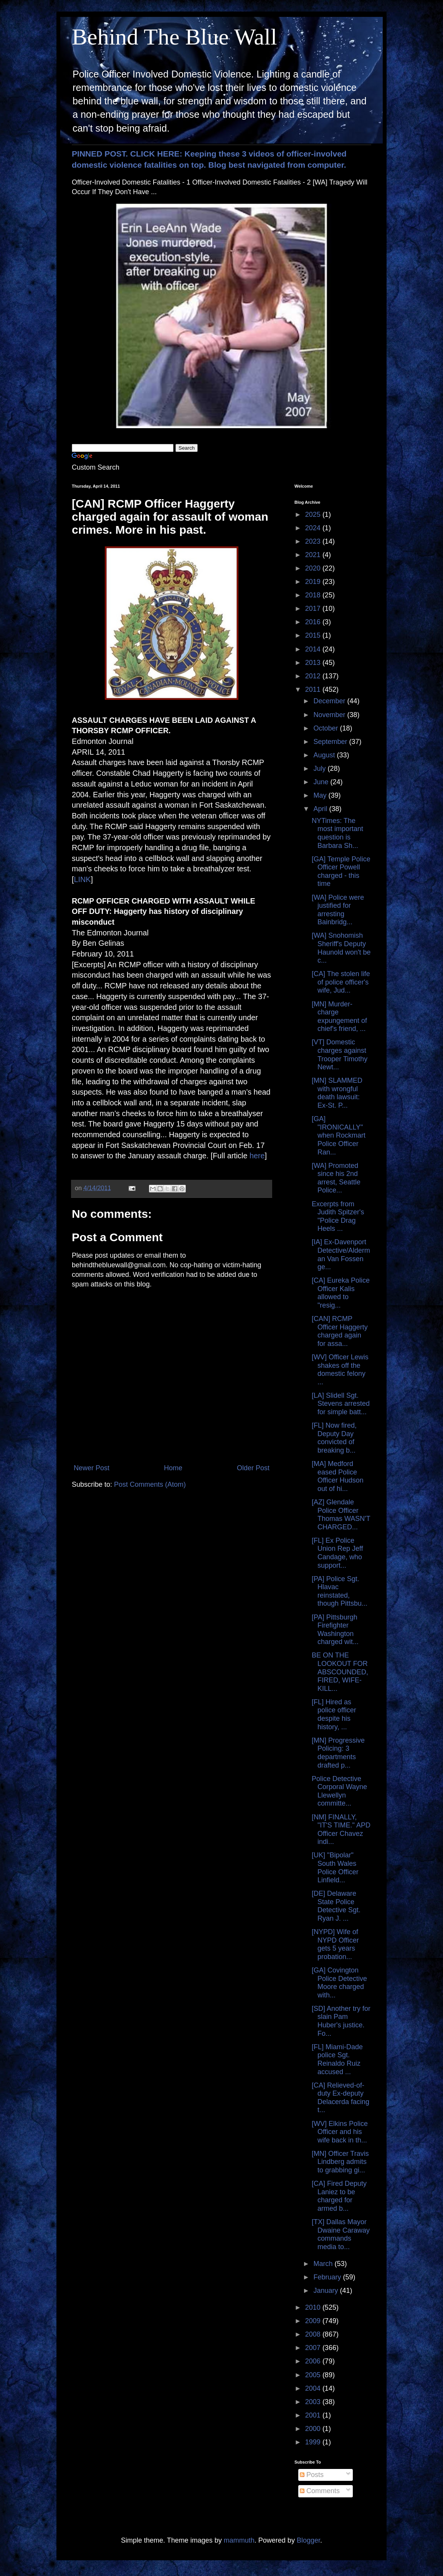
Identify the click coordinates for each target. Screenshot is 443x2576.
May (320, 795)
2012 (313, 676)
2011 (313, 689)
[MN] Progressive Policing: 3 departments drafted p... (338, 1753)
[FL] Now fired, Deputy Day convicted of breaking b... (334, 1438)
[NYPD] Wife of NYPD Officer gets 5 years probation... (335, 1944)
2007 (313, 2348)
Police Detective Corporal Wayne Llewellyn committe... (339, 1791)
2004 (313, 2388)
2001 (313, 2415)
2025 (313, 514)
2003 (313, 2402)
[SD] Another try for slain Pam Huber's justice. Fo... (341, 2021)
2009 (313, 2321)
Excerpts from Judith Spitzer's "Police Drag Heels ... (338, 1216)
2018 (313, 595)
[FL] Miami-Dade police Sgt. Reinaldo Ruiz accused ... (337, 2059)
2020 (313, 568)
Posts (312, 2475)
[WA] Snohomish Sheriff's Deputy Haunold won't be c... (341, 948)
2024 (313, 528)
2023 (313, 541)
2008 (313, 2334)
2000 (313, 2429)
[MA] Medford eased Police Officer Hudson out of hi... (338, 1476)
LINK (82, 879)
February (328, 2277)
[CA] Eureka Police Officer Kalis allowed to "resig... (341, 1292)
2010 (313, 2307)
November (330, 715)
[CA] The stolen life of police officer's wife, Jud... (341, 982)
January (326, 2290)
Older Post (253, 1468)
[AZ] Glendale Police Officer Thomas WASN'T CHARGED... (341, 1514)
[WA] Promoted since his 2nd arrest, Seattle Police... (336, 1178)
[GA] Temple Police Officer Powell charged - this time (341, 871)
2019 (313, 581)
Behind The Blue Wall (174, 36)
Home (173, 1468)
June (321, 782)
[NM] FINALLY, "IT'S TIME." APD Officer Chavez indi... (341, 1829)
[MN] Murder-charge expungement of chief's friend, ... (339, 1016)
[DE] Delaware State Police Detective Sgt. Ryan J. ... (336, 1906)
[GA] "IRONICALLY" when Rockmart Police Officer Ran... (338, 1135)
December (330, 701)
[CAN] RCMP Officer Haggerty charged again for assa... (340, 1331)
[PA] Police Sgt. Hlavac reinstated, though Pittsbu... (339, 1591)
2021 (313, 555)
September (331, 741)
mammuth (239, 2540)
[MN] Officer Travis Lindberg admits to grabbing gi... (340, 2162)
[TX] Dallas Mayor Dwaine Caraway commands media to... (341, 2234)
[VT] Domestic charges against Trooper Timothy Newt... (339, 1054)
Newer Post (91, 1468)
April (321, 809)
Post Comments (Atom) (150, 1484)
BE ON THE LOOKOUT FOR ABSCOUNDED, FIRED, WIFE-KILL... (340, 1671)
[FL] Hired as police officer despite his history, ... (334, 1714)
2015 (313, 635)
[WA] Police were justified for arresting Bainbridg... (338, 910)
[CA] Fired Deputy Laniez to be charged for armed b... (339, 2196)
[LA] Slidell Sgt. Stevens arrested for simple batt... (341, 1404)
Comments (320, 2491)
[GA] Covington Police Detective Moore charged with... (339, 1982)
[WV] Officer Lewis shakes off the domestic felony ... (340, 1369)
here (257, 1155)
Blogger (308, 2540)
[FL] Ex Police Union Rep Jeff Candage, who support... (337, 1553)
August (325, 755)
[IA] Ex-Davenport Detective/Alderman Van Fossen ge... (341, 1254)
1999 (313, 2442)
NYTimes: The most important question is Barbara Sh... (337, 833)
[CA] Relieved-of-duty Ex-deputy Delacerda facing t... (340, 2097)
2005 (313, 2375)
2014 (313, 649)
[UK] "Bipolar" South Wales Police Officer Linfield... (335, 1867)
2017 (313, 608)
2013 (313, 662)
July (320, 768)
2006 (313, 2361)
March (323, 2264)
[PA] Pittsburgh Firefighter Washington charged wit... (335, 1629)
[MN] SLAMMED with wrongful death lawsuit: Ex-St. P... (337, 1093)
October (326, 728)
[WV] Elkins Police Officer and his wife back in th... (340, 2132)
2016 (313, 622)
